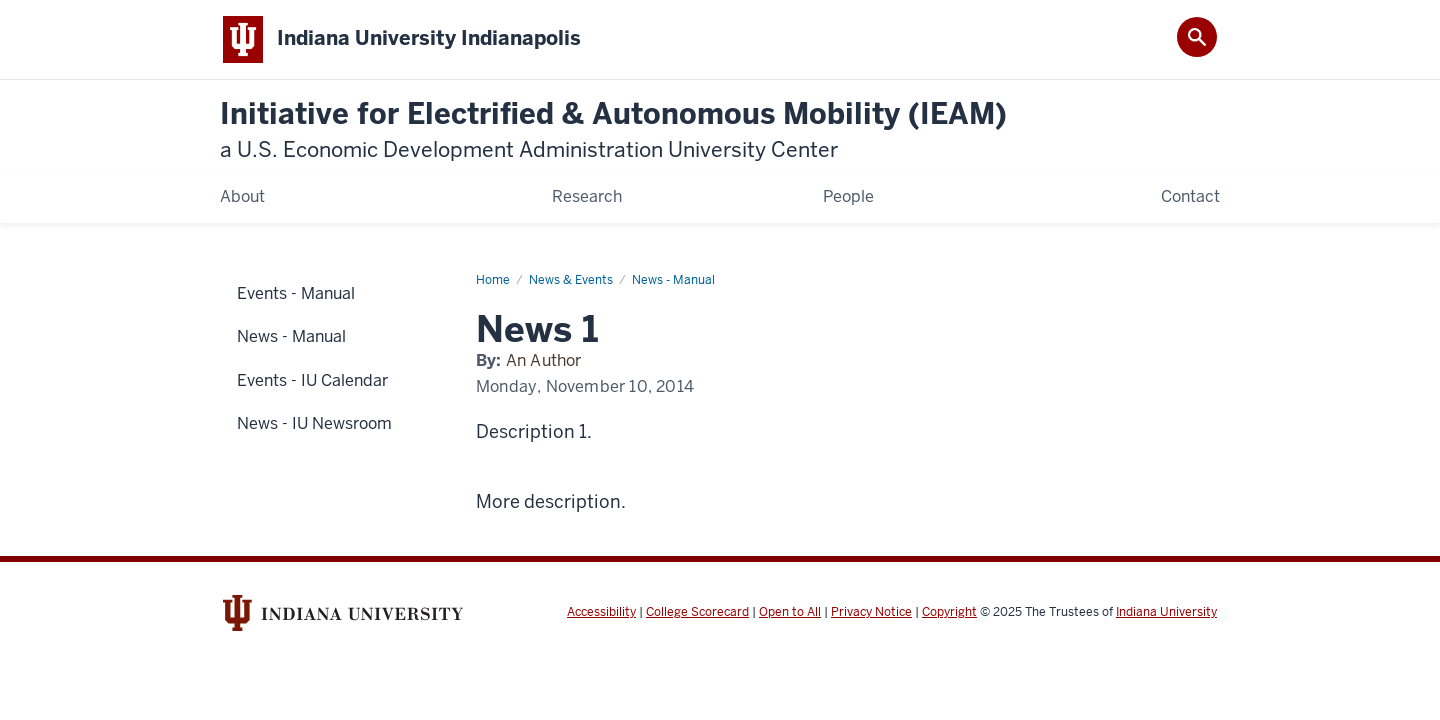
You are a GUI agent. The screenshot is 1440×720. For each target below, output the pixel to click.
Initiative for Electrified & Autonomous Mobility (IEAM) (613, 130)
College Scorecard (697, 612)
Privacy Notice (871, 612)
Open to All (790, 612)
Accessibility (601, 612)
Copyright (949, 612)
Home (493, 280)
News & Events (571, 280)
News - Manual (673, 280)
